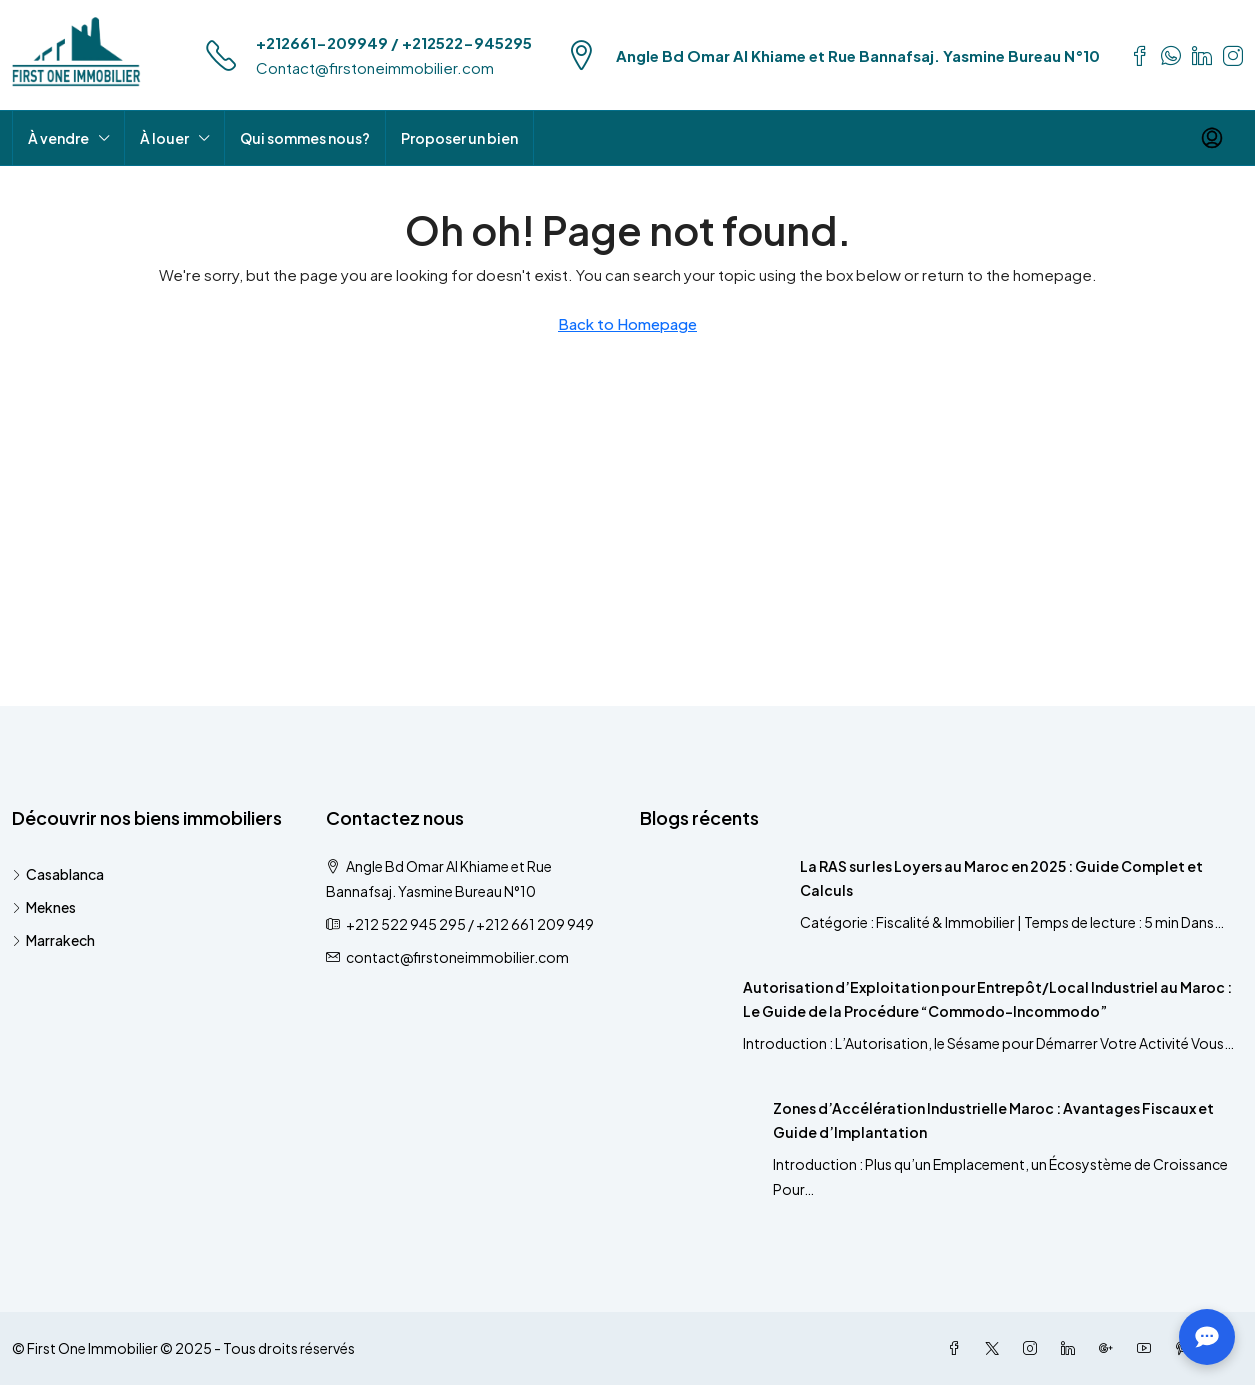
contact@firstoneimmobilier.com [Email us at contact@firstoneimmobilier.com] (457, 957)
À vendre (58, 138)
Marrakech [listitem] (53, 940)
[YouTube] (1148, 1348)
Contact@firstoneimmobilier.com (375, 67)
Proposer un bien (459, 138)
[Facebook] (958, 1348)
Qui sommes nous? (305, 138)
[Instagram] (1034, 1348)
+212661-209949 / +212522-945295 (394, 42)
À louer (164, 138)
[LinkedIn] (1072, 1348)
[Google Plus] (1110, 1348)
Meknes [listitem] (44, 907)
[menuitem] (1212, 138)
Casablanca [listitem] (58, 874)
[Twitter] (996, 1348)
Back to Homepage (627, 323)
